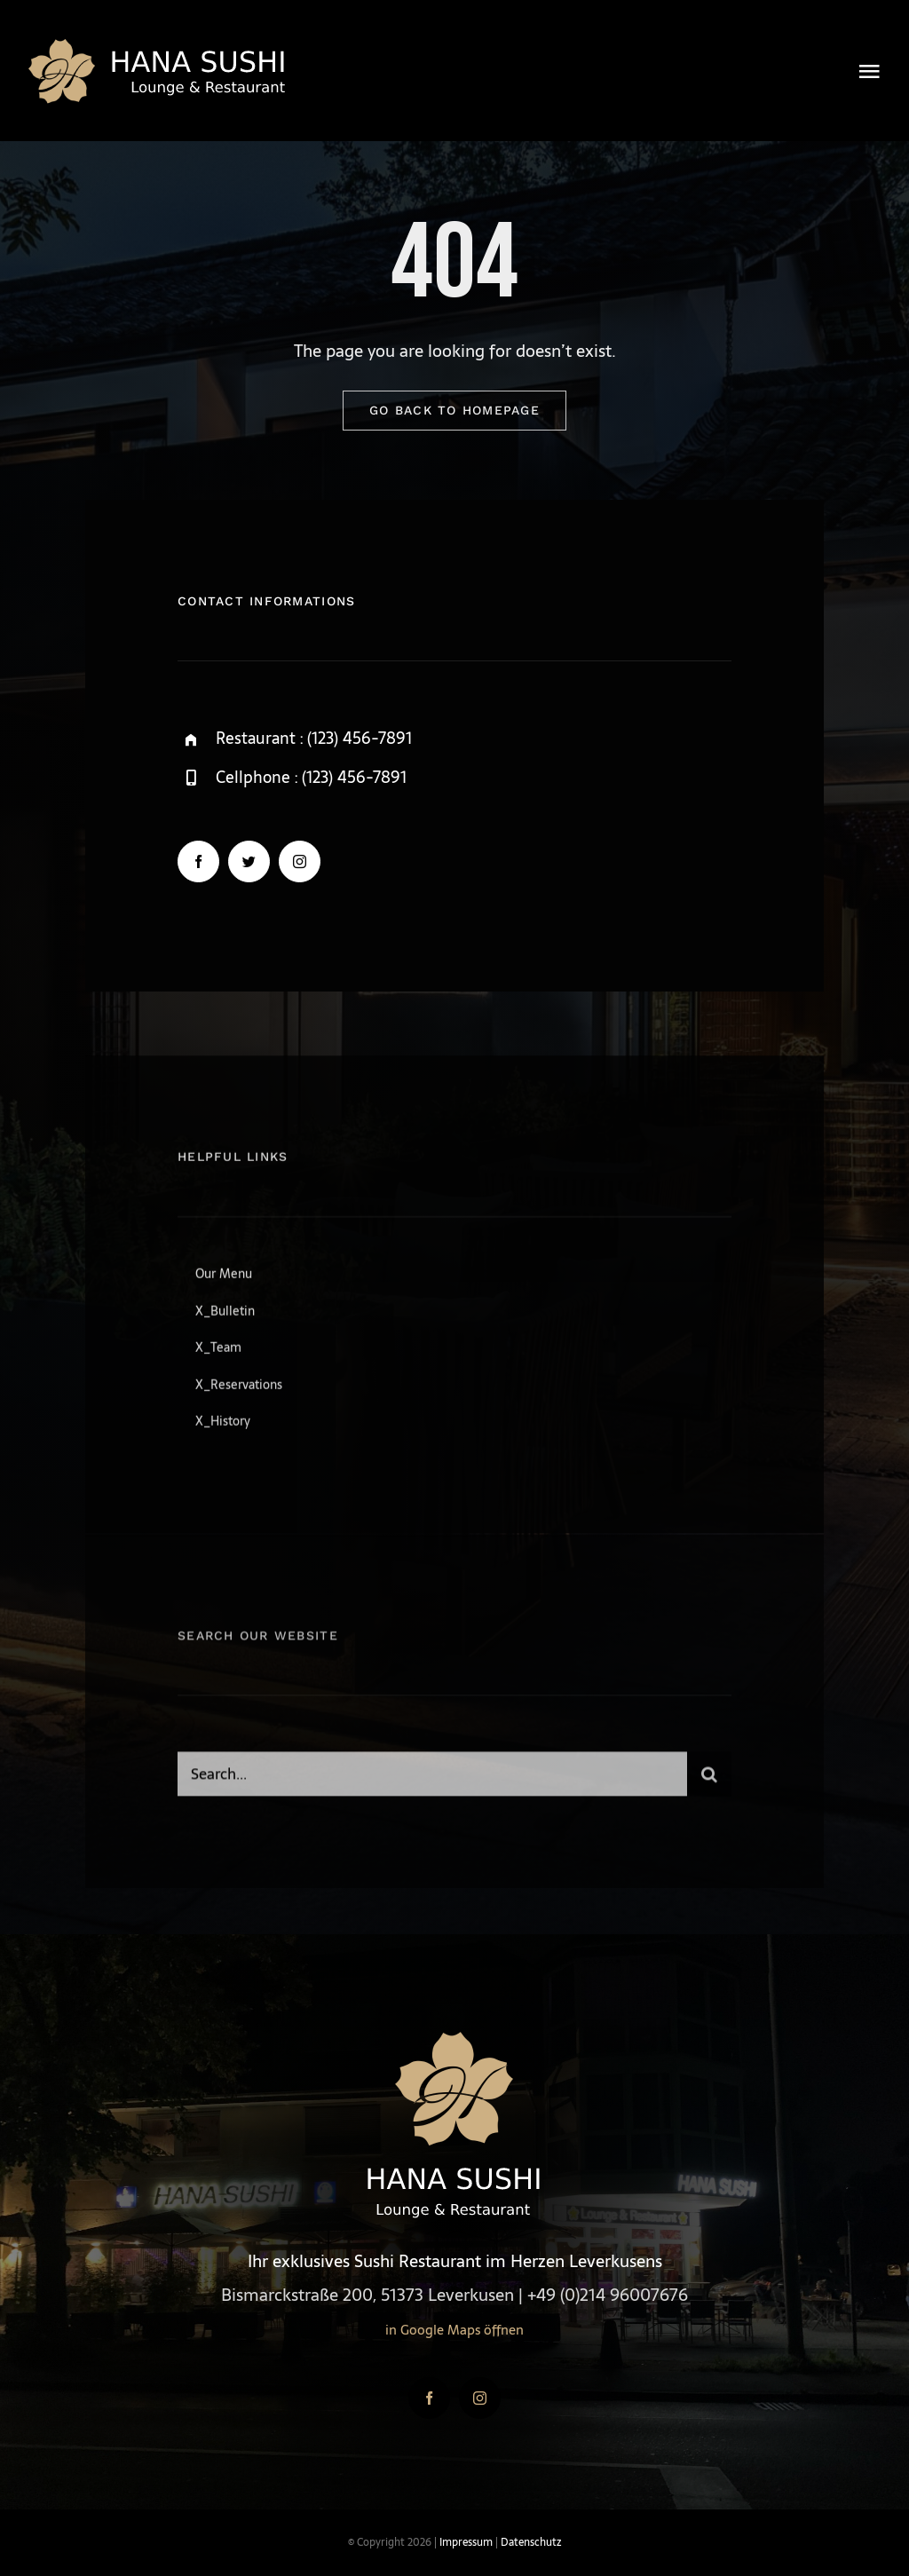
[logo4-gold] (160, 44)
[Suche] (709, 1780)
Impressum (466, 2542)
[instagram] (299, 862)
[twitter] (249, 862)
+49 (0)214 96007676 (607, 2295)
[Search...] (432, 1780)
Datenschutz (531, 2542)
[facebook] (198, 862)
